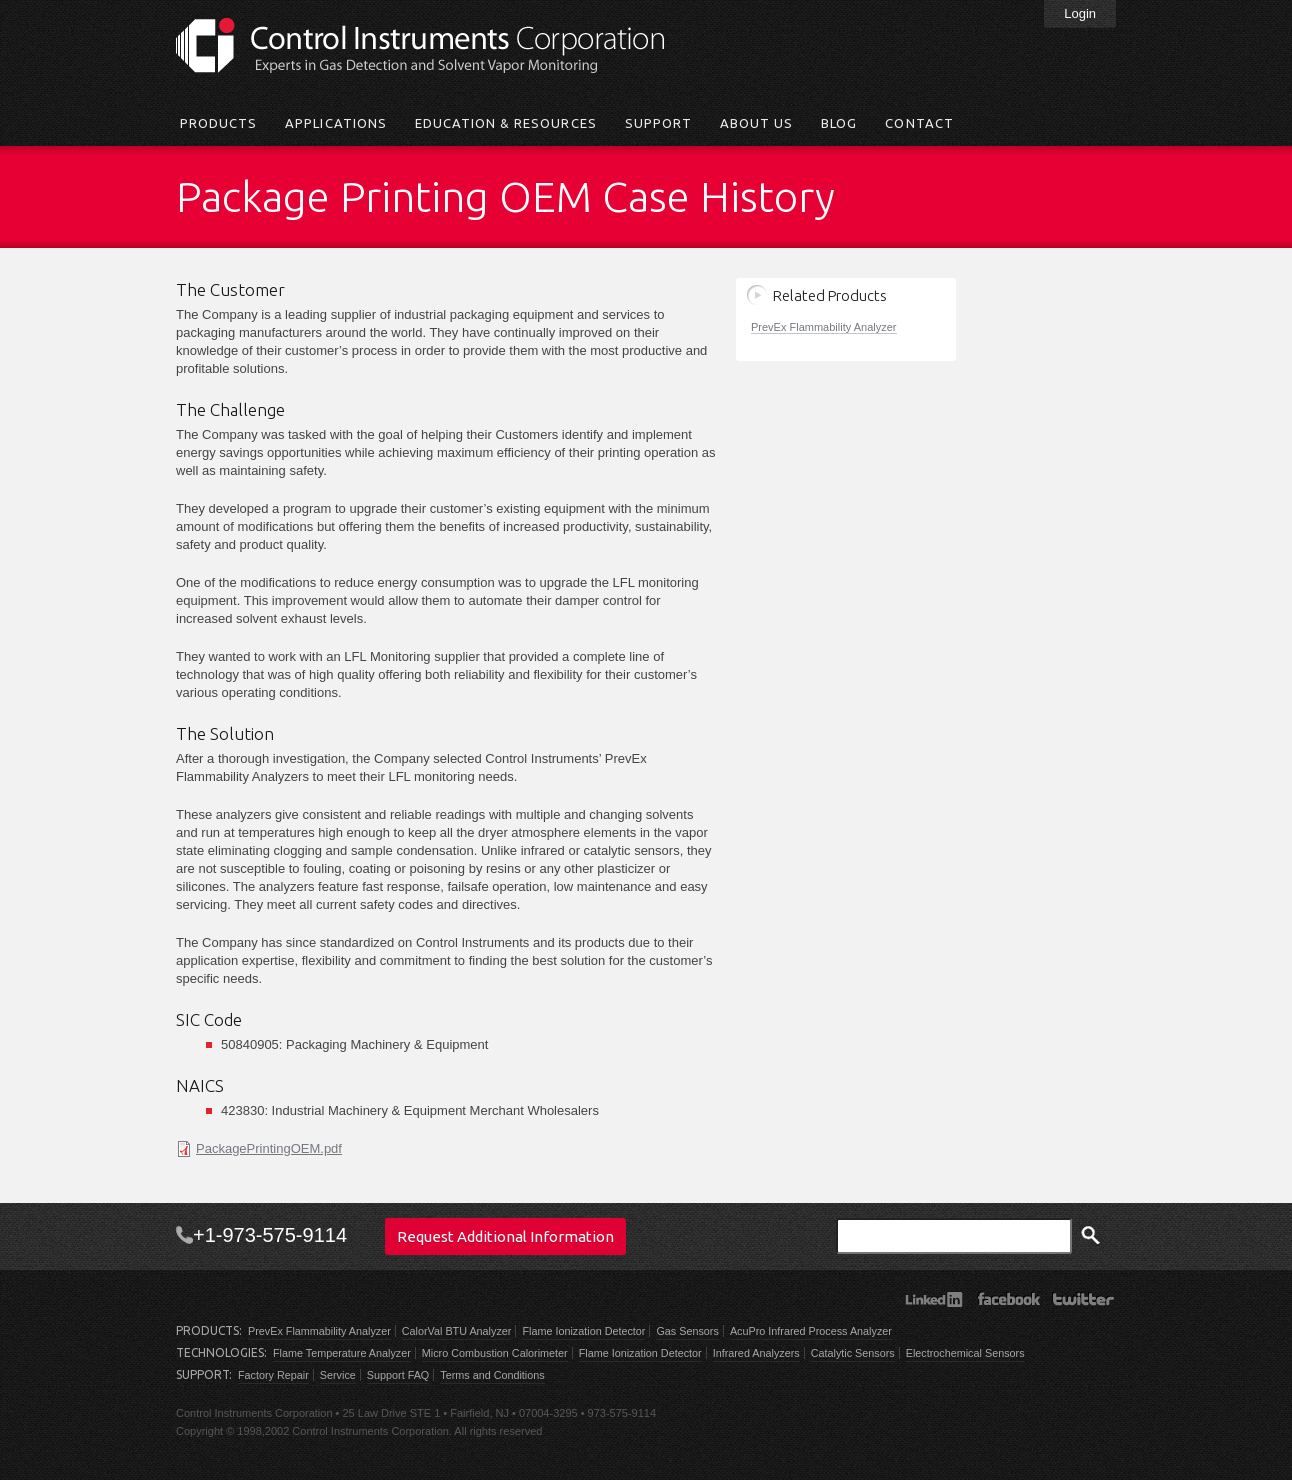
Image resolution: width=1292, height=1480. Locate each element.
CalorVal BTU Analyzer (457, 1331)
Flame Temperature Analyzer (342, 1353)
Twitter (1083, 1299)
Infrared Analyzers (756, 1353)
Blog (839, 123)
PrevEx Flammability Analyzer (824, 327)
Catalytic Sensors (853, 1353)
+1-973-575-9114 (270, 1235)
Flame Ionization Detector (583, 1331)
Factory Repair (273, 1375)
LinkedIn (933, 1299)
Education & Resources (506, 123)
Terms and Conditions (492, 1375)
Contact (919, 123)
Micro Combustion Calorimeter (495, 1353)
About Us (756, 123)
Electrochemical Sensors (965, 1353)
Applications (335, 123)
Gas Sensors (687, 1331)
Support (658, 123)
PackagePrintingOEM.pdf (269, 1148)
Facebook (1008, 1299)
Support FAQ (398, 1375)
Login (1080, 13)
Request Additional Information (505, 1236)
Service (338, 1375)
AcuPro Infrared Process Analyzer (811, 1331)
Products (218, 123)
